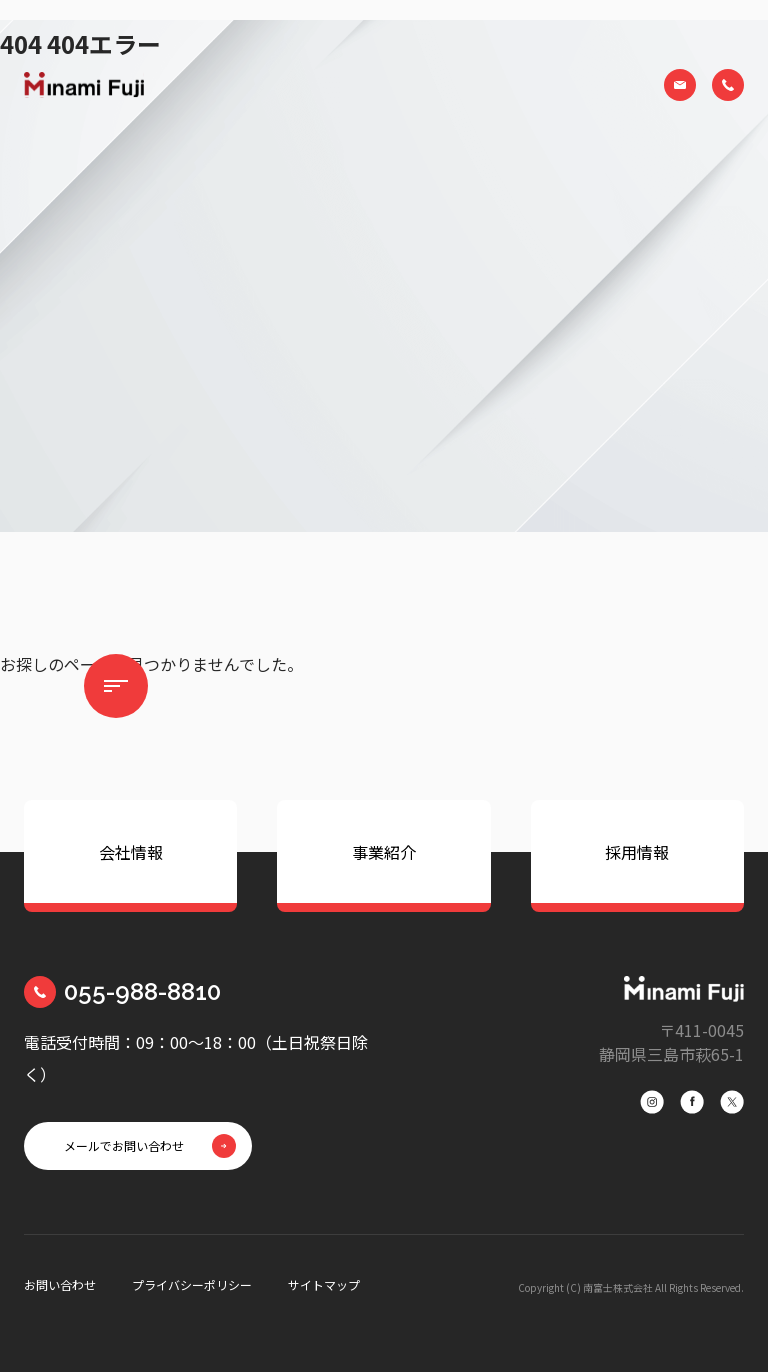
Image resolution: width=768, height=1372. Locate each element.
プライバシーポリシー (192, 1285)
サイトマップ (324, 1285)
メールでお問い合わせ (124, 1145)
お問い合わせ (60, 1285)
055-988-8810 (142, 991)
